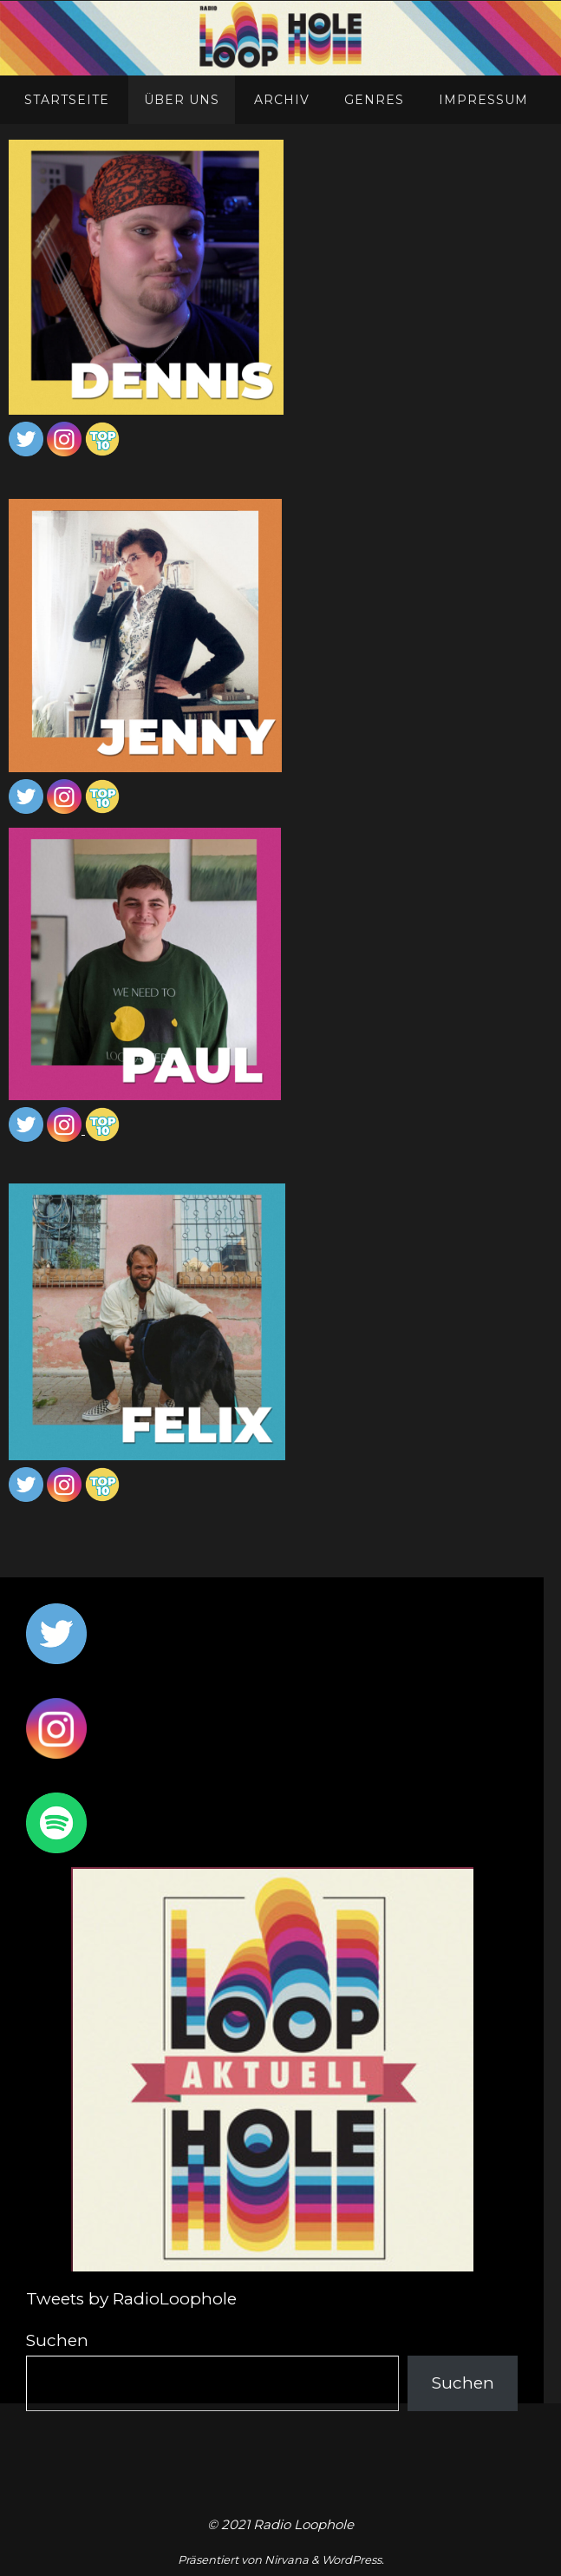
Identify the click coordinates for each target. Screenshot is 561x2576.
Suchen (57, 2340)
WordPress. (353, 2559)
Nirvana (286, 2559)
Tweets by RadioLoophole (131, 2299)
